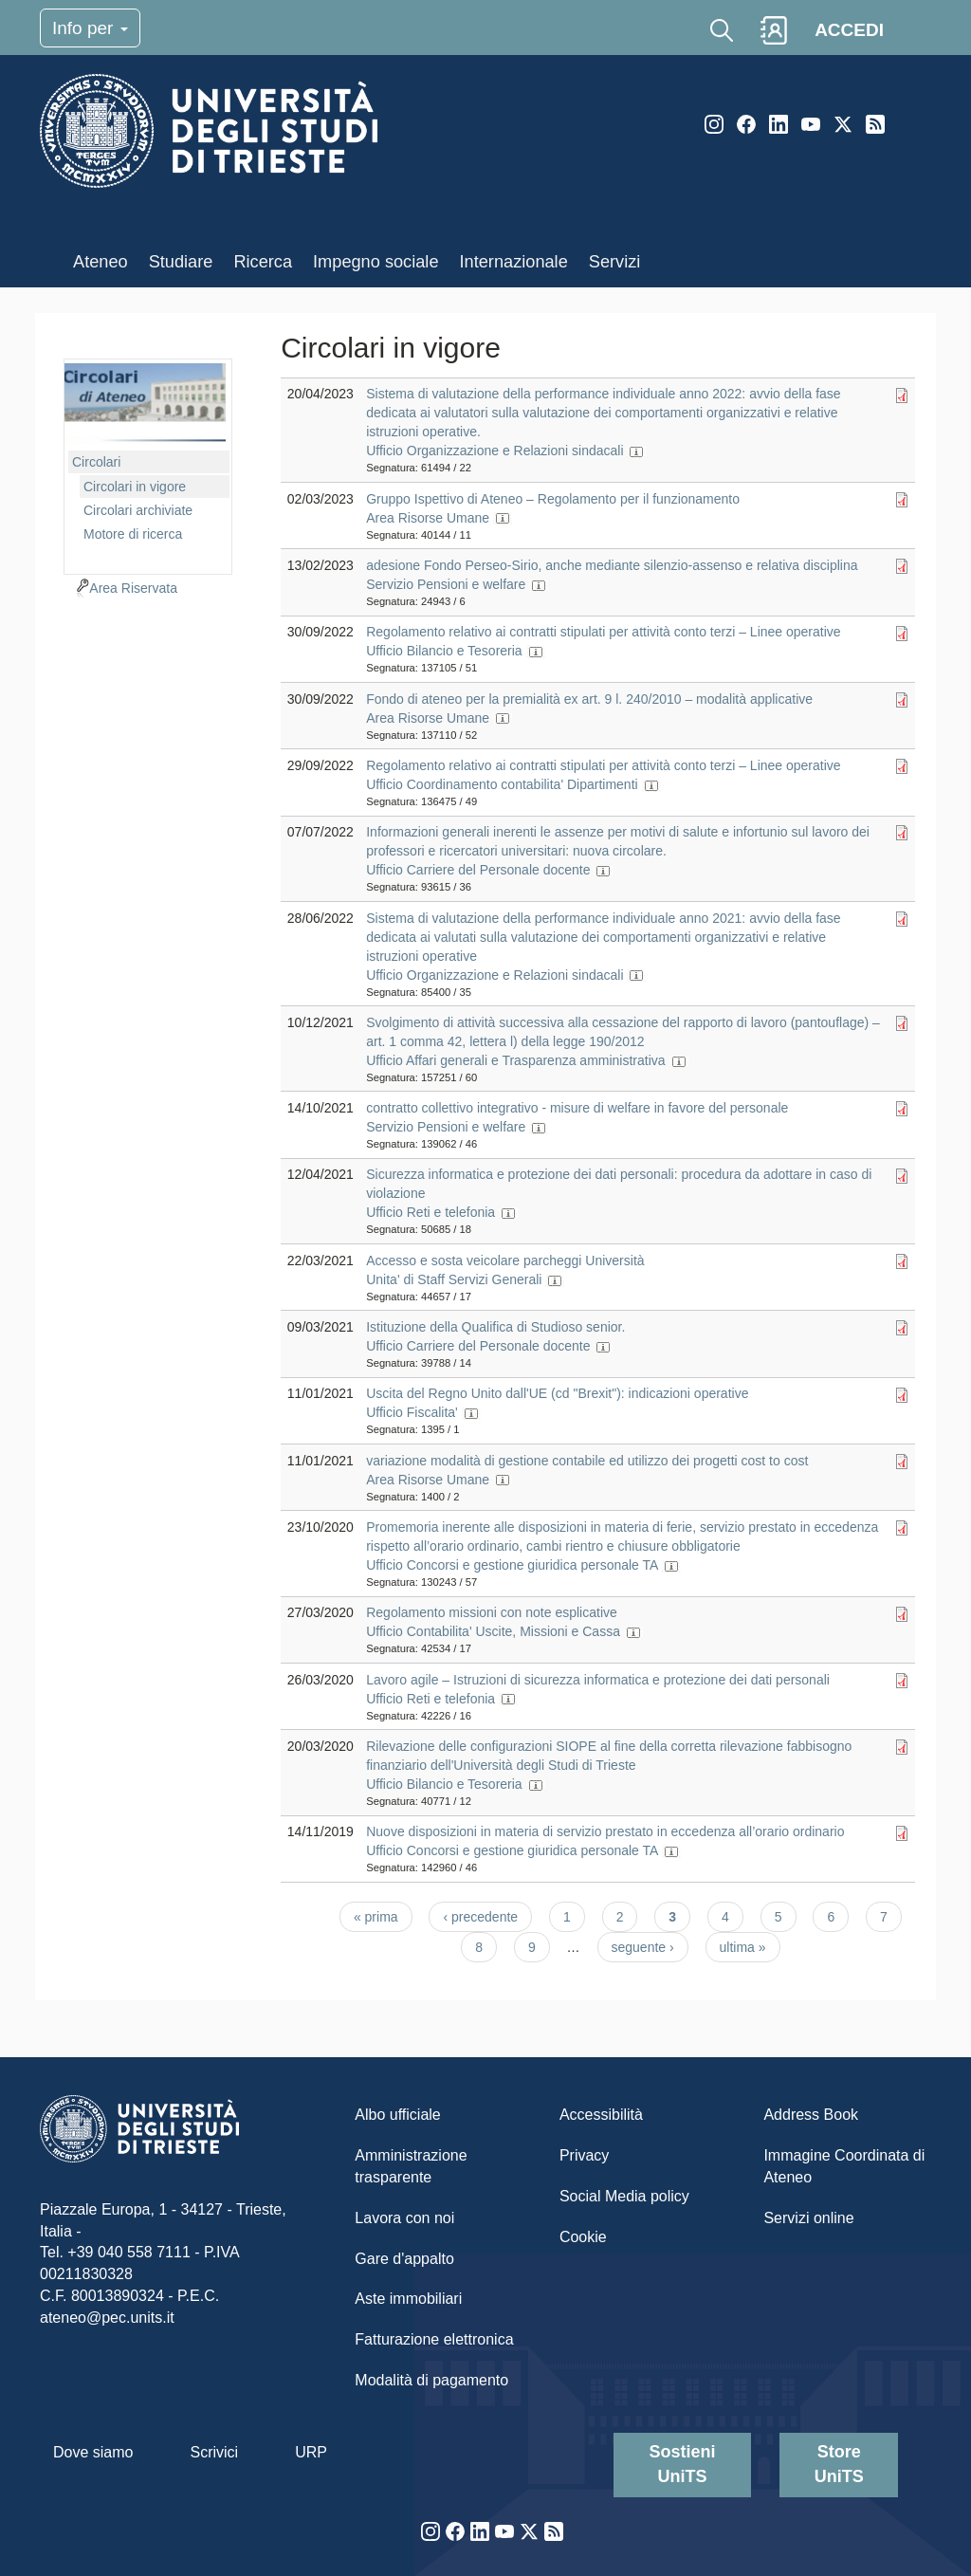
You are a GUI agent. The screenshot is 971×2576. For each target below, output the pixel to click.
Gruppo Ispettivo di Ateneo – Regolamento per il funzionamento (553, 498)
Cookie (583, 2237)
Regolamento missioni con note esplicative (491, 1612)
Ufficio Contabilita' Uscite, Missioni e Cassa (493, 1631)
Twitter (843, 124)
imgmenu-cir (145, 403)
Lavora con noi (404, 2218)
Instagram (714, 124)
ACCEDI (849, 30)
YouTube (810, 124)
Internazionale (514, 261)
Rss (875, 124)
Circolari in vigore (134, 486)
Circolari (96, 461)
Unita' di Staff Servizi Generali (453, 1279)
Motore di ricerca (132, 534)
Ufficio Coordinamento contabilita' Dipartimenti (501, 784)
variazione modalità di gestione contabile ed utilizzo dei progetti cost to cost (587, 1460)
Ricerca (262, 261)
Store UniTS (839, 2464)
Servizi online (808, 2218)
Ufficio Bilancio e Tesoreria (444, 650)
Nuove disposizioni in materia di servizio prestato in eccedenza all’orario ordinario (605, 1831)
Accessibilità (601, 2115)
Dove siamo (93, 2452)
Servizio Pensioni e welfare (445, 584)
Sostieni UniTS (683, 2464)
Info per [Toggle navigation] (90, 28)
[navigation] (148, 464)
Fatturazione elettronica (434, 2339)
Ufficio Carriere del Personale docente (478, 869)
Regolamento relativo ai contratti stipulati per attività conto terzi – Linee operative (603, 631)
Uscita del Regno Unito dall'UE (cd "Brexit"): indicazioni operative (557, 1393)
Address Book (810, 2115)
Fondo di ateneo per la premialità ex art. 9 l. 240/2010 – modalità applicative (589, 699)
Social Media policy (624, 2196)
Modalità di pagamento (431, 2380)
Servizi (615, 261)
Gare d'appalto (404, 2259)
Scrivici (214, 2452)
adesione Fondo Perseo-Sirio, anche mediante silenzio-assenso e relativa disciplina (611, 565)
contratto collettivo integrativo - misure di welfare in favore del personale (577, 1107)
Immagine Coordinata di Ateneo (844, 2166)
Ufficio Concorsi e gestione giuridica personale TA (511, 1565)
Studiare (181, 261)
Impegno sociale (375, 261)
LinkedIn (778, 124)
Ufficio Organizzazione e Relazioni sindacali (494, 450)
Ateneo (100, 261)
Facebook (746, 124)
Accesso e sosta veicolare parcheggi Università (505, 1260)
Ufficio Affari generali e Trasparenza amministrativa (515, 1060)
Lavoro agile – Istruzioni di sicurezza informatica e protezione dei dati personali (598, 1679)
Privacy (584, 2155)
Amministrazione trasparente (411, 2166)
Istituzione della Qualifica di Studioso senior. (495, 1326)
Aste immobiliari (408, 2299)
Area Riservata (133, 588)
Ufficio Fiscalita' (412, 1412)
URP (311, 2452)
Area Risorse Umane (427, 517)
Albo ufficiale (397, 2115)
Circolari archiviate (137, 510)
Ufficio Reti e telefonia (430, 1212)
